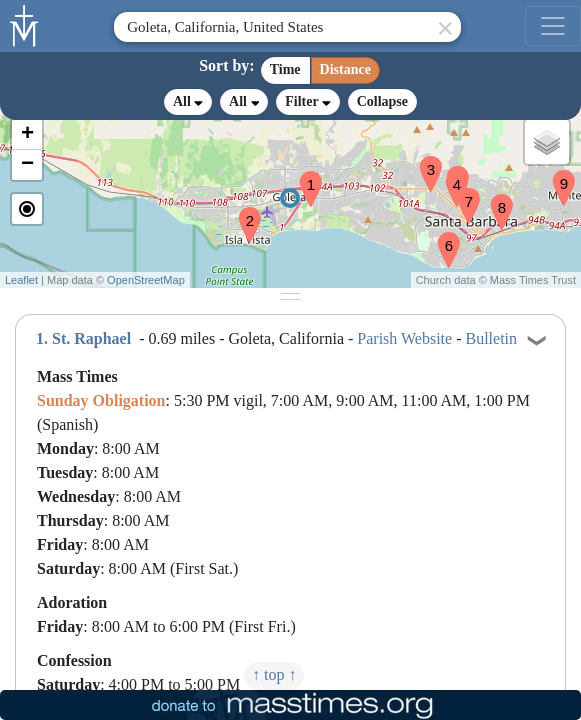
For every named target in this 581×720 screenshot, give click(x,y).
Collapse (382, 101)
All (188, 102)
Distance (345, 69)
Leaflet (21, 280)
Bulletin (492, 338)
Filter (307, 101)
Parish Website (404, 338)
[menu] (553, 26)
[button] (303, 176)
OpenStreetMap (146, 280)
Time (285, 69)
